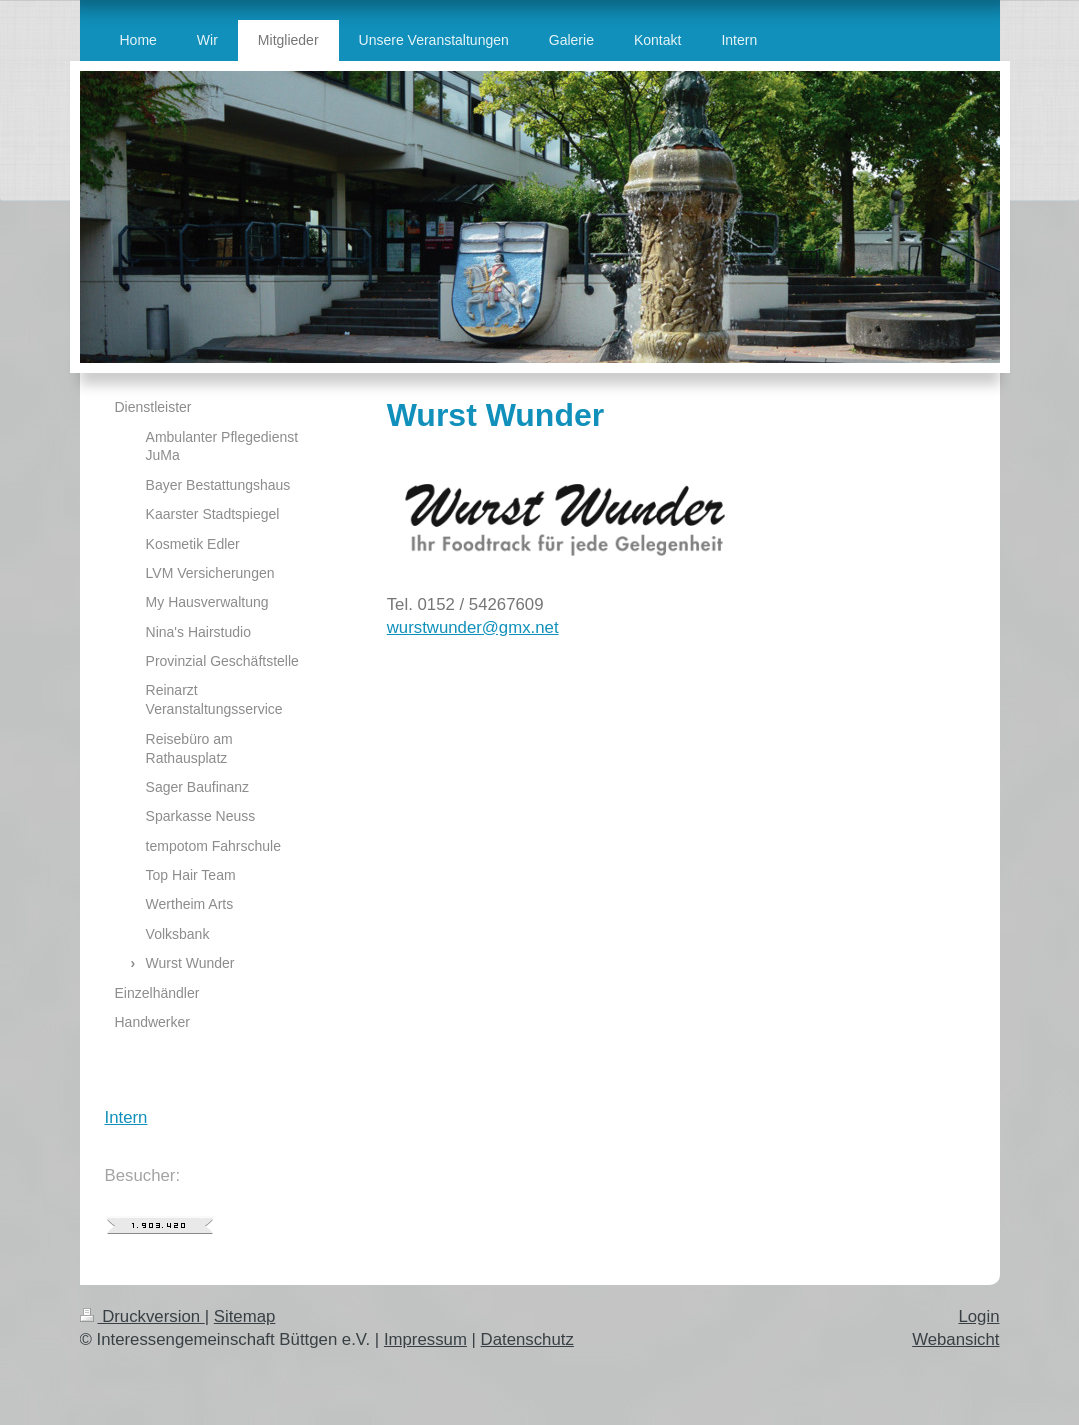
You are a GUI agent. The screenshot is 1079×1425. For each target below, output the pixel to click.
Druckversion (142, 1316)
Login (978, 1316)
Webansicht (955, 1339)
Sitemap (245, 1316)
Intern (126, 1117)
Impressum (425, 1339)
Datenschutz (527, 1339)
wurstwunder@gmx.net (473, 627)
